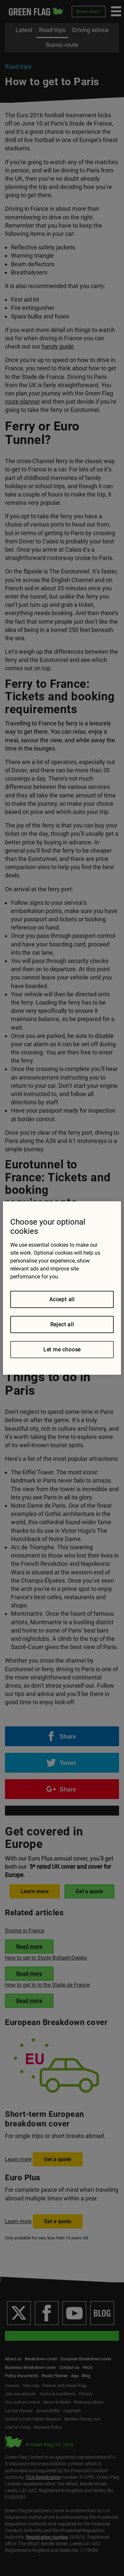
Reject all (62, 1324)
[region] (62, 1288)
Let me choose (62, 1349)
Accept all (62, 1299)
